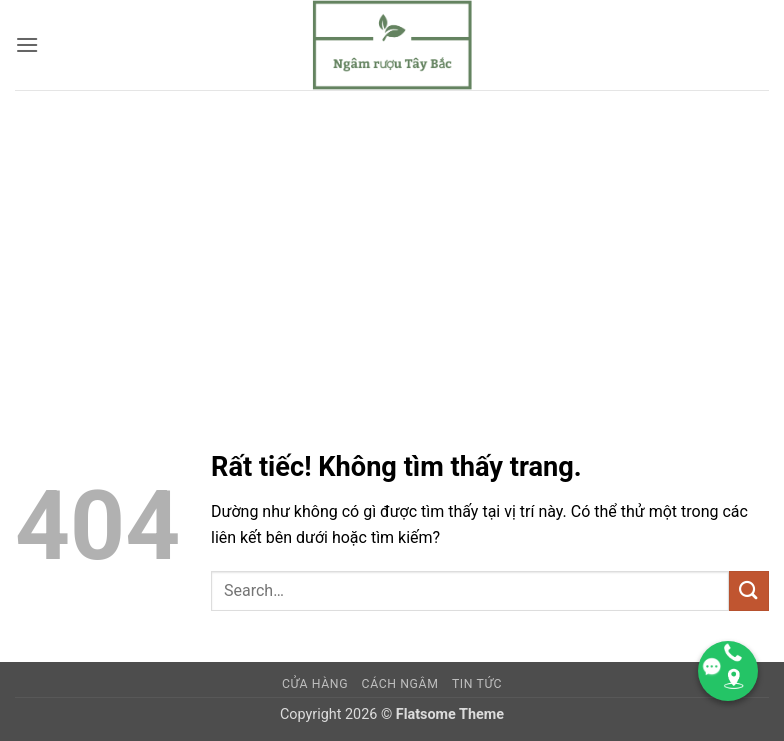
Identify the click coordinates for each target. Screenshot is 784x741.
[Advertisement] (392, 240)
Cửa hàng (315, 684)
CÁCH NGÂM (400, 684)
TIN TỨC (477, 684)
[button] (27, 44)
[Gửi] (749, 590)
